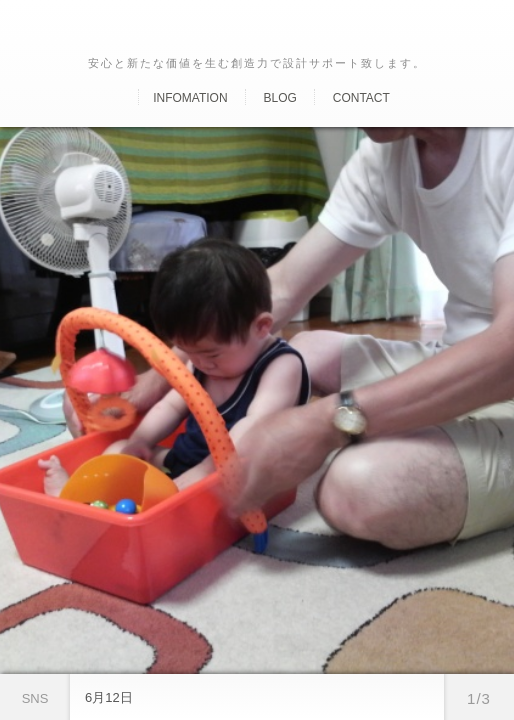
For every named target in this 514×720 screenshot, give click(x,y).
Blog (279, 98)
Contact (361, 98)
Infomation (190, 98)
